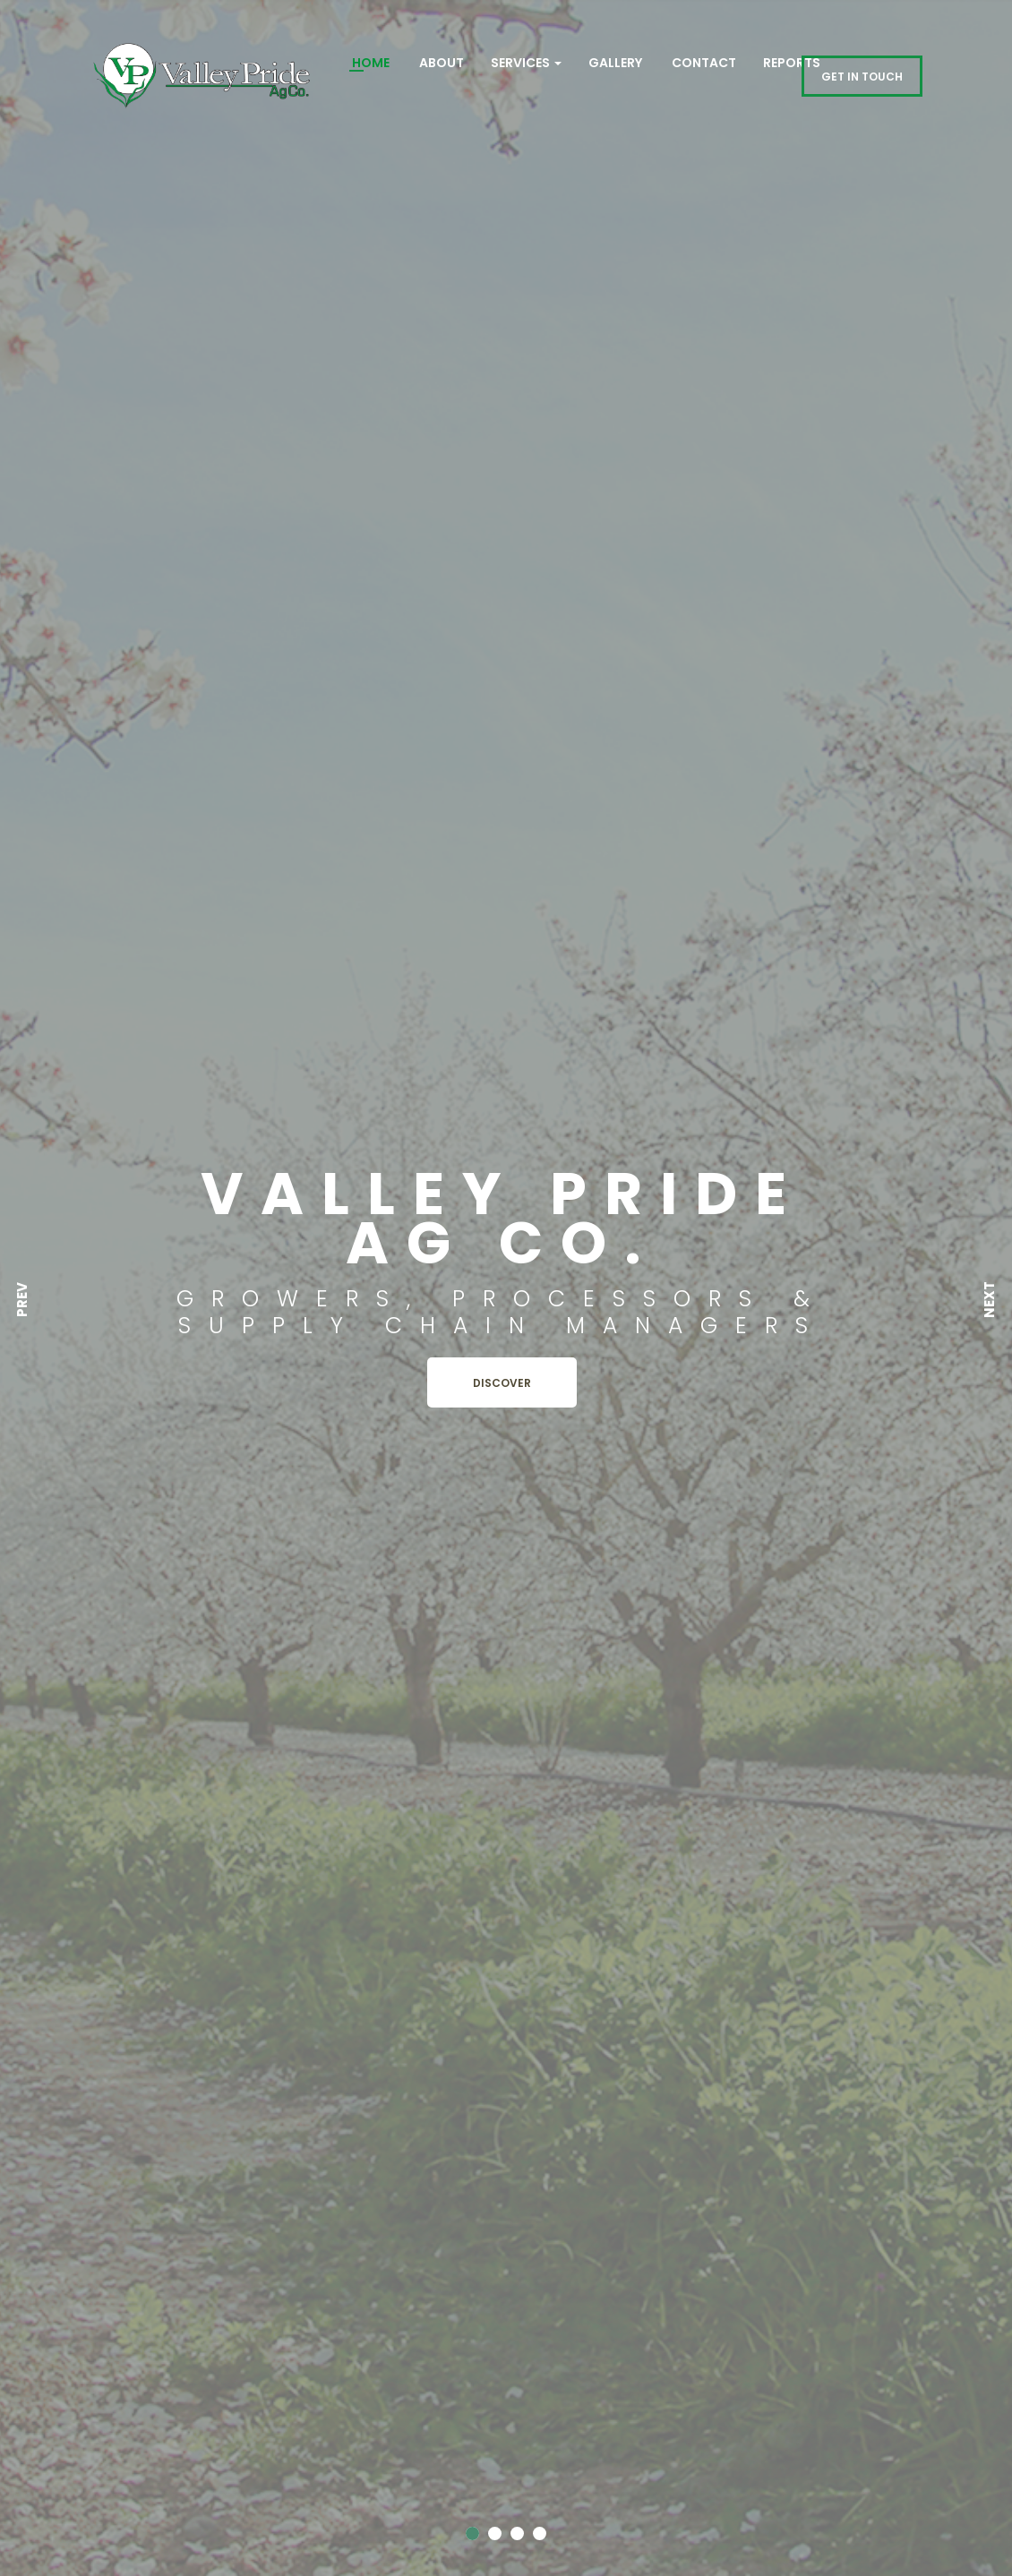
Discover (502, 1383)
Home (369, 63)
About (440, 63)
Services (526, 63)
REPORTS (791, 63)
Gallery (615, 63)
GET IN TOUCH (862, 76)
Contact (702, 63)
